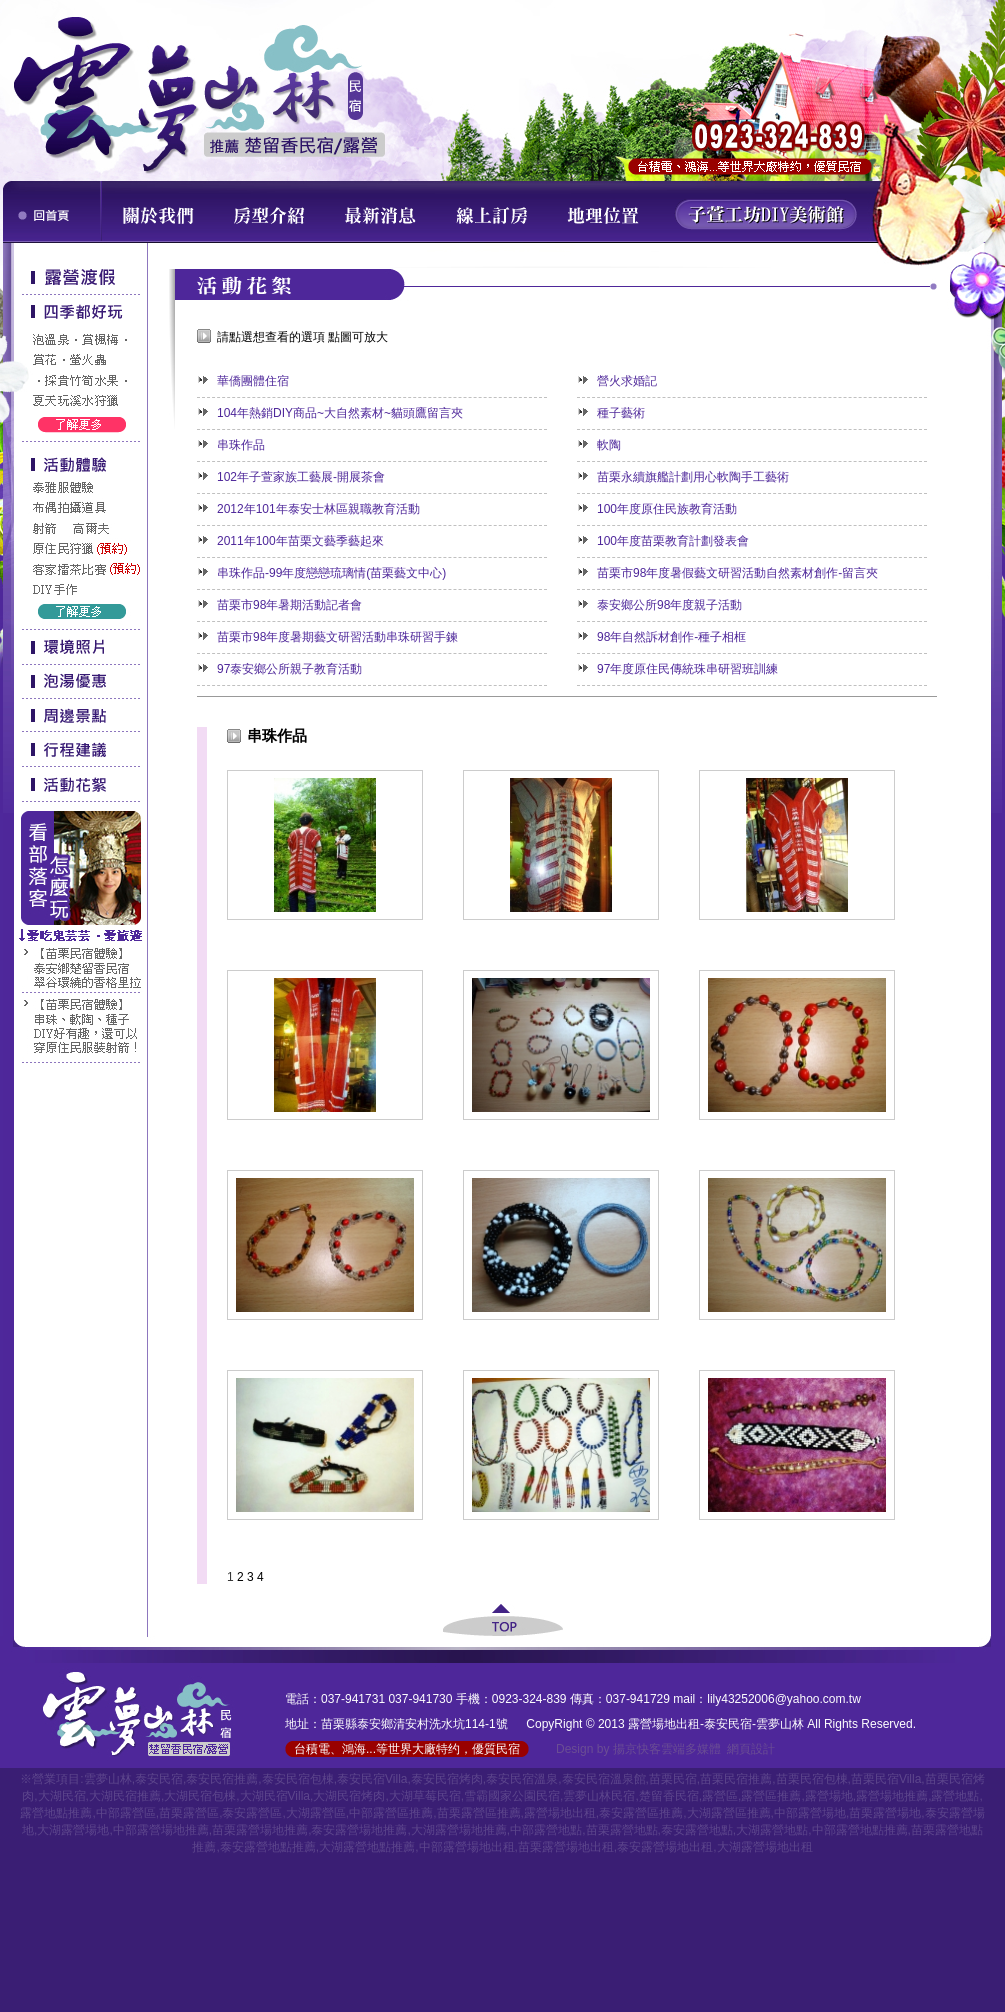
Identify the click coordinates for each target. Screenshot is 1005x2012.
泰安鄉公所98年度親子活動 (669, 605)
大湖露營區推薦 (729, 1813)
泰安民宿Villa (372, 1779)
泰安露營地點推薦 (268, 1847)
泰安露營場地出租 (665, 1847)
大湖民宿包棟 (200, 1796)
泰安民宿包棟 (298, 1779)
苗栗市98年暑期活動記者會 (289, 605)
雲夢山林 (108, 1779)
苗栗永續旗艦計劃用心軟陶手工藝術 (693, 477)
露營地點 (955, 1796)
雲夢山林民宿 (599, 1796)
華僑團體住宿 (253, 381)
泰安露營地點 (697, 1830)
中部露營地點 (546, 1830)
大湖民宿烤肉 (349, 1796)
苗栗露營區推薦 (479, 1813)
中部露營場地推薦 (161, 1830)
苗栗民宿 (673, 1779)
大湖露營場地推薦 (459, 1830)
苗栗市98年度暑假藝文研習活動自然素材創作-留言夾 (737, 573)
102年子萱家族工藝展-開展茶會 (301, 477)
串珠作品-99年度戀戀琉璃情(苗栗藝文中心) (331, 573)
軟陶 (609, 445)
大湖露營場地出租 (765, 1847)
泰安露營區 (252, 1813)
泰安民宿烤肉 (447, 1779)
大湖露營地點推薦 (367, 1847)
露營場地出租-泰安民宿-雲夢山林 (716, 1724)
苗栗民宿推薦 (736, 1779)
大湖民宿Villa (275, 1796)
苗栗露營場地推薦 (260, 1830)
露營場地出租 (560, 1813)
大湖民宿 (62, 1796)
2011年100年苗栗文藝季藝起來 (300, 541)
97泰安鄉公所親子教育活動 (289, 669)
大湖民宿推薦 (125, 1796)
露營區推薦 (771, 1796)
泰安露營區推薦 (641, 1813)
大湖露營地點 (772, 1830)
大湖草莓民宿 (425, 1796)
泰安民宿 (159, 1779)
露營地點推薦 (56, 1813)
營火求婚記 (627, 381)
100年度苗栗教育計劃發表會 (673, 541)
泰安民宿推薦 (222, 1779)
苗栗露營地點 (622, 1830)
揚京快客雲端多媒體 (667, 1749)
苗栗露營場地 (885, 1813)
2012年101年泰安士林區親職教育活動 (318, 509)
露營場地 (829, 1796)
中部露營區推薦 (391, 1813)
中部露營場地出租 (467, 1847)
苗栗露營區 (189, 1813)
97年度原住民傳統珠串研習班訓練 (687, 669)
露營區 (720, 1796)
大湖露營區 (316, 1813)
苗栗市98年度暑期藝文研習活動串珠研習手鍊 (337, 637)
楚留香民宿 (669, 1796)
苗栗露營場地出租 (566, 1847)
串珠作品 (241, 445)
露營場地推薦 (892, 1796)
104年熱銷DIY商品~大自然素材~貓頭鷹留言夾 (340, 413)
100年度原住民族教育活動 (667, 509)
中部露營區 (126, 1813)
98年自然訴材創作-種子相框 (671, 637)
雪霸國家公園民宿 (512, 1796)
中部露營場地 (810, 1813)
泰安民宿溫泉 (522, 1779)
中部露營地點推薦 (860, 1830)
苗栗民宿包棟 (812, 1779)
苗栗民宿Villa (886, 1779)
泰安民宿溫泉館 (604, 1779)
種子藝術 (621, 413)
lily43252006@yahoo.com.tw (784, 1699)
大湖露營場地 (73, 1830)
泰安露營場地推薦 (359, 1830)
